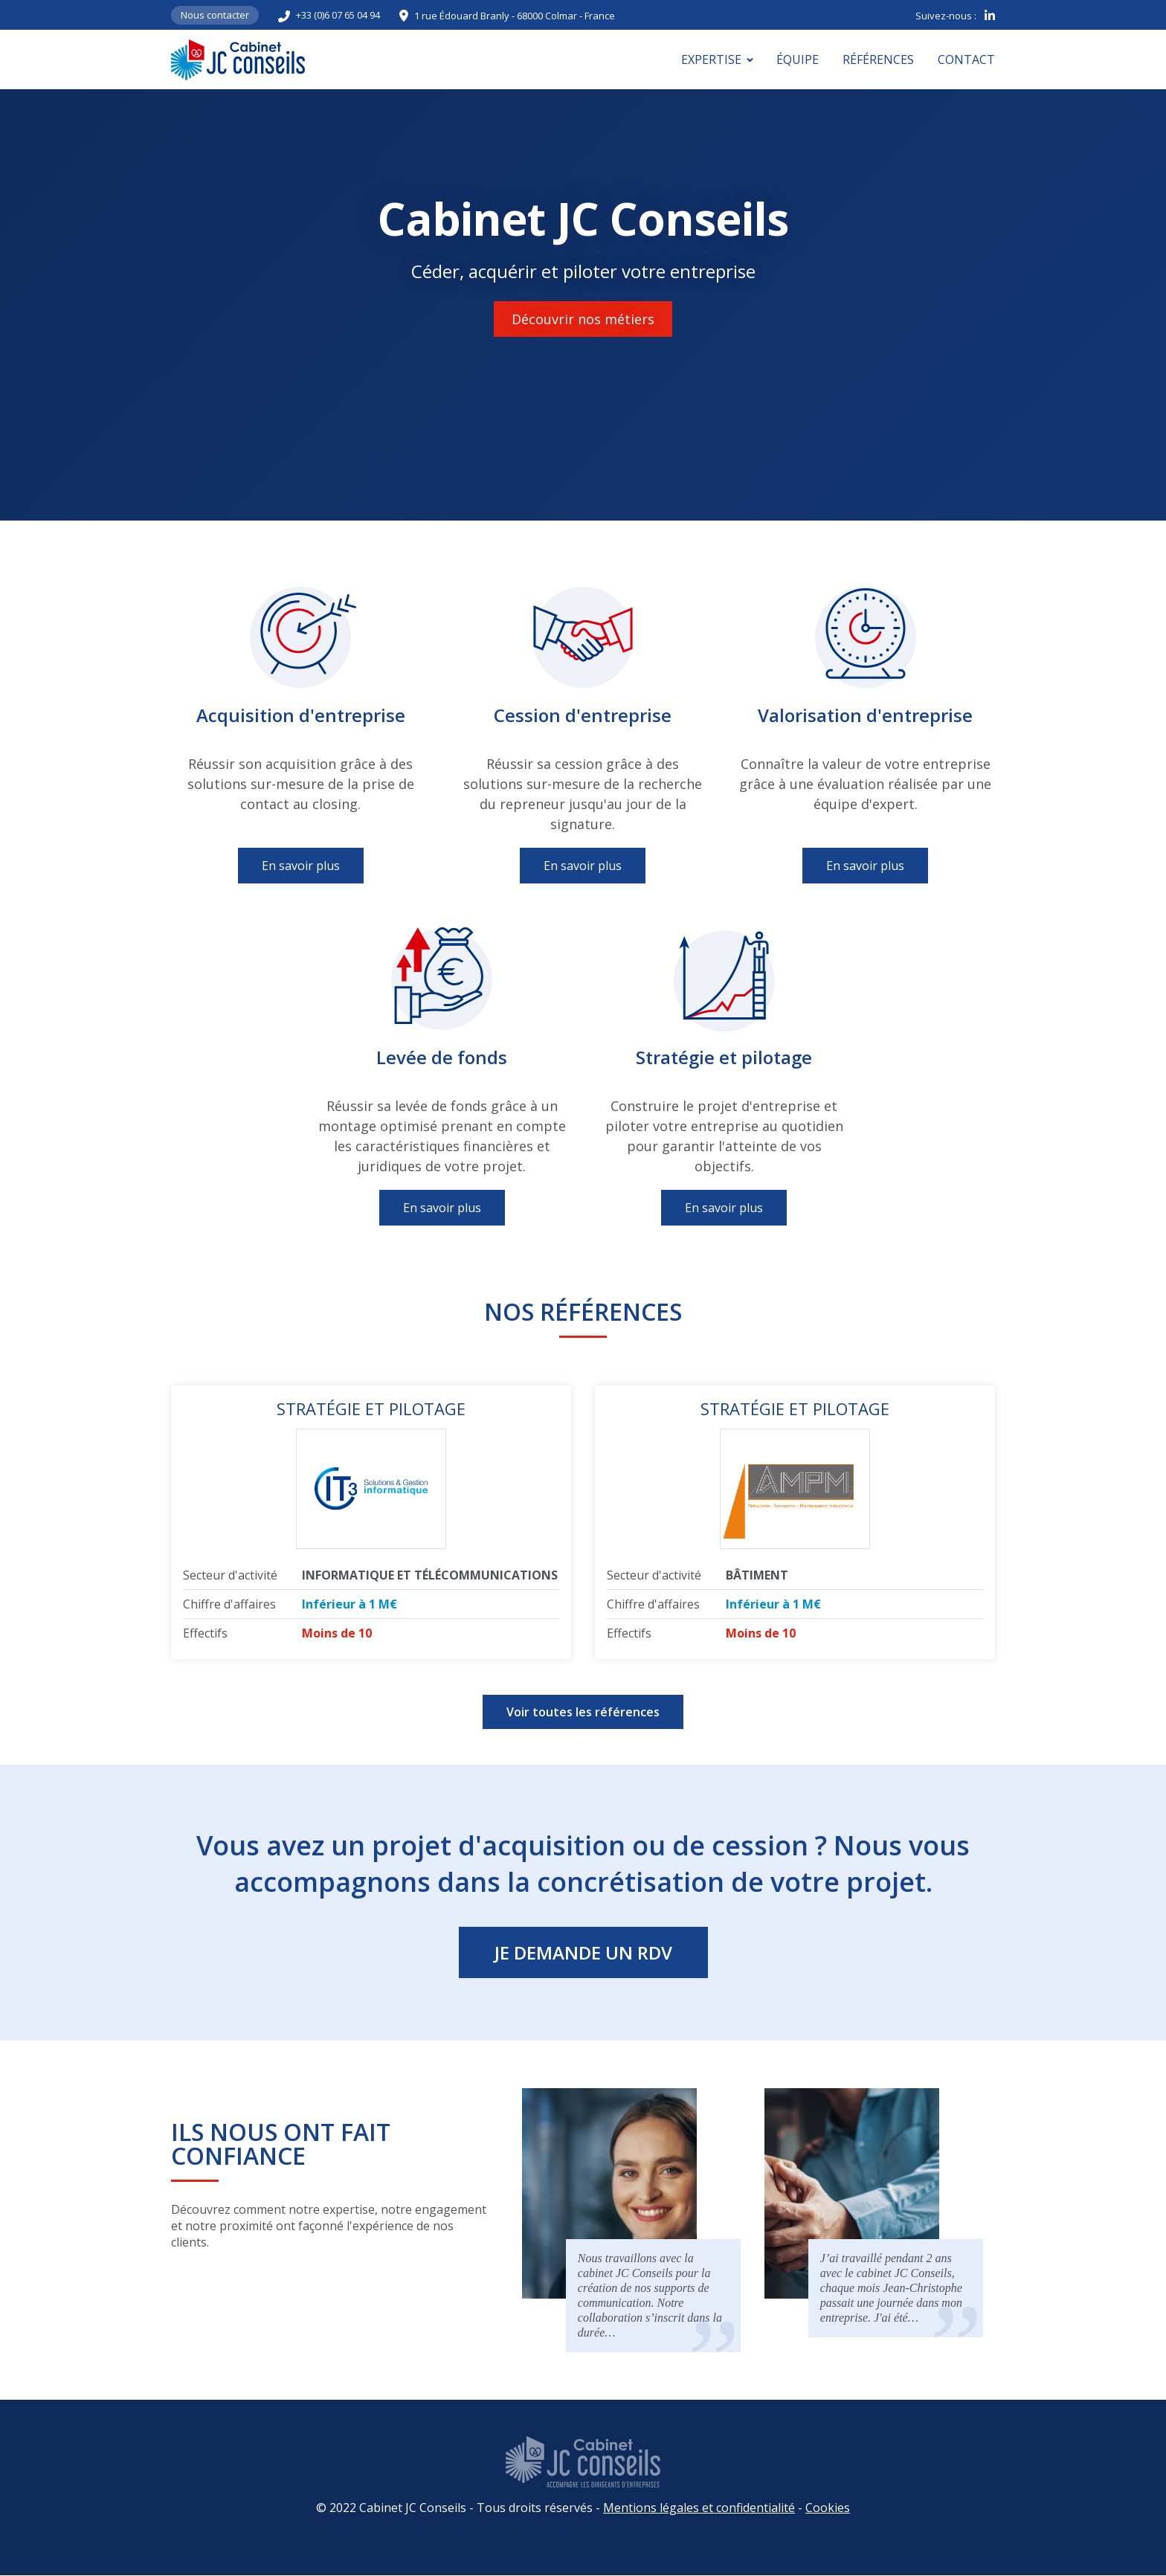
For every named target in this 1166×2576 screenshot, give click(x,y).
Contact (966, 59)
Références (878, 59)
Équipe (797, 59)
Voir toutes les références (583, 1712)
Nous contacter (215, 15)
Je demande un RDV (583, 1952)
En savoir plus (301, 865)
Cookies (827, 2507)
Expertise (711, 59)
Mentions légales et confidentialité (699, 2507)
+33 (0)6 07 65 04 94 (338, 15)
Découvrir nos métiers (583, 319)
